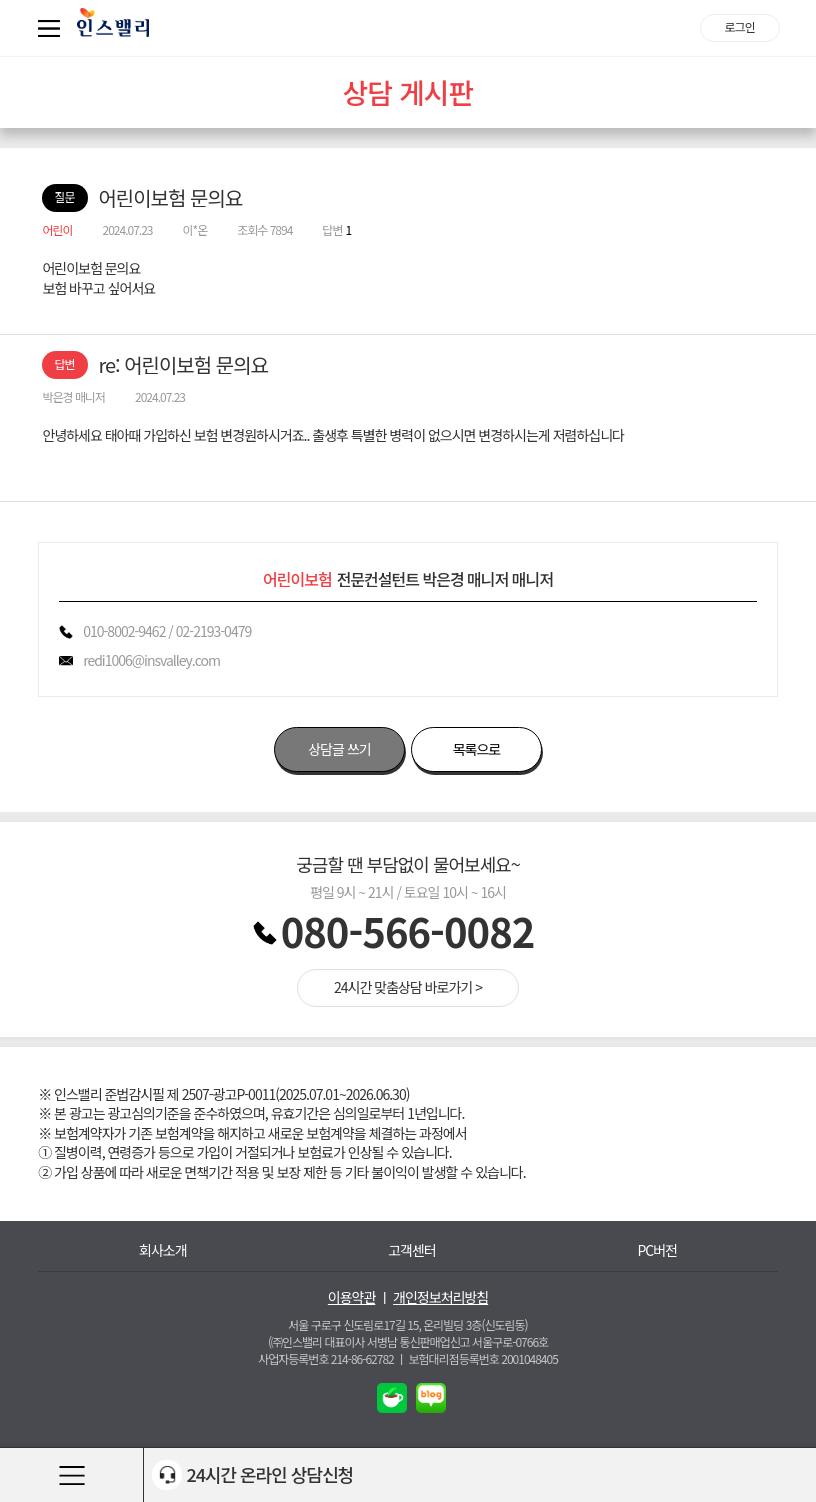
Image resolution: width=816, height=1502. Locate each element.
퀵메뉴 (53, 28)
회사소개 (163, 1250)
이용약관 (352, 1297)
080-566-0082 (408, 931)
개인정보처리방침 (440, 1297)
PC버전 (657, 1250)
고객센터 (412, 1250)
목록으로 (477, 749)
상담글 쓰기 (339, 749)
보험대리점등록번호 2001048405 (483, 1358)
